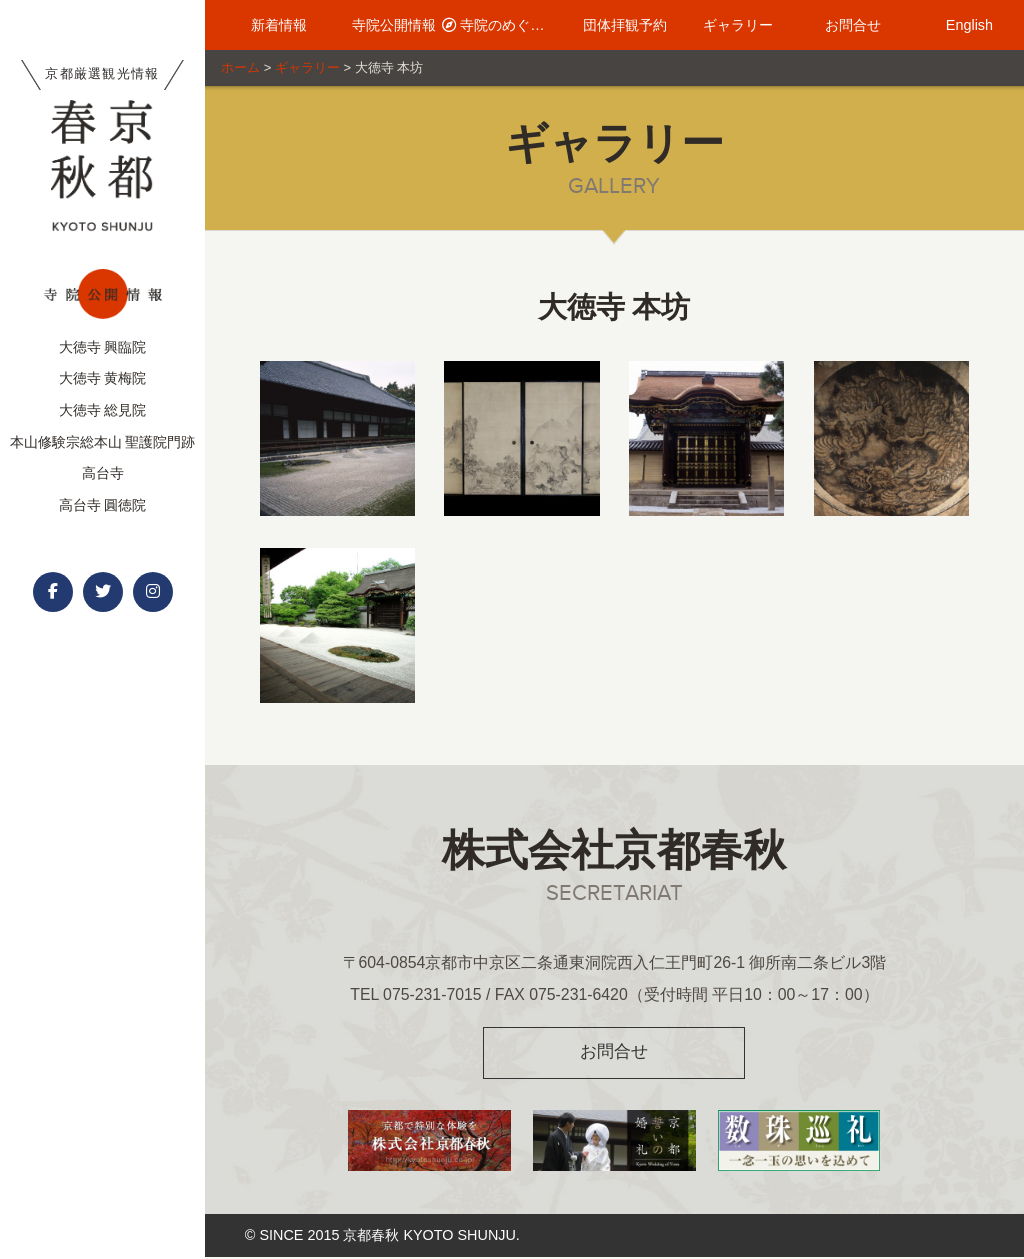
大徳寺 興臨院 (103, 347)
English (958, 25)
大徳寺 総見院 (103, 410)
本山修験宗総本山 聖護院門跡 (103, 442)
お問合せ (844, 25)
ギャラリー (729, 25)
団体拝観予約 (614, 25)
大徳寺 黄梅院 (103, 378)
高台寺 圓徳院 (103, 505)
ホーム (240, 67)
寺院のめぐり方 (499, 25)
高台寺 (103, 473)
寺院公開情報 (385, 25)
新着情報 (270, 25)
